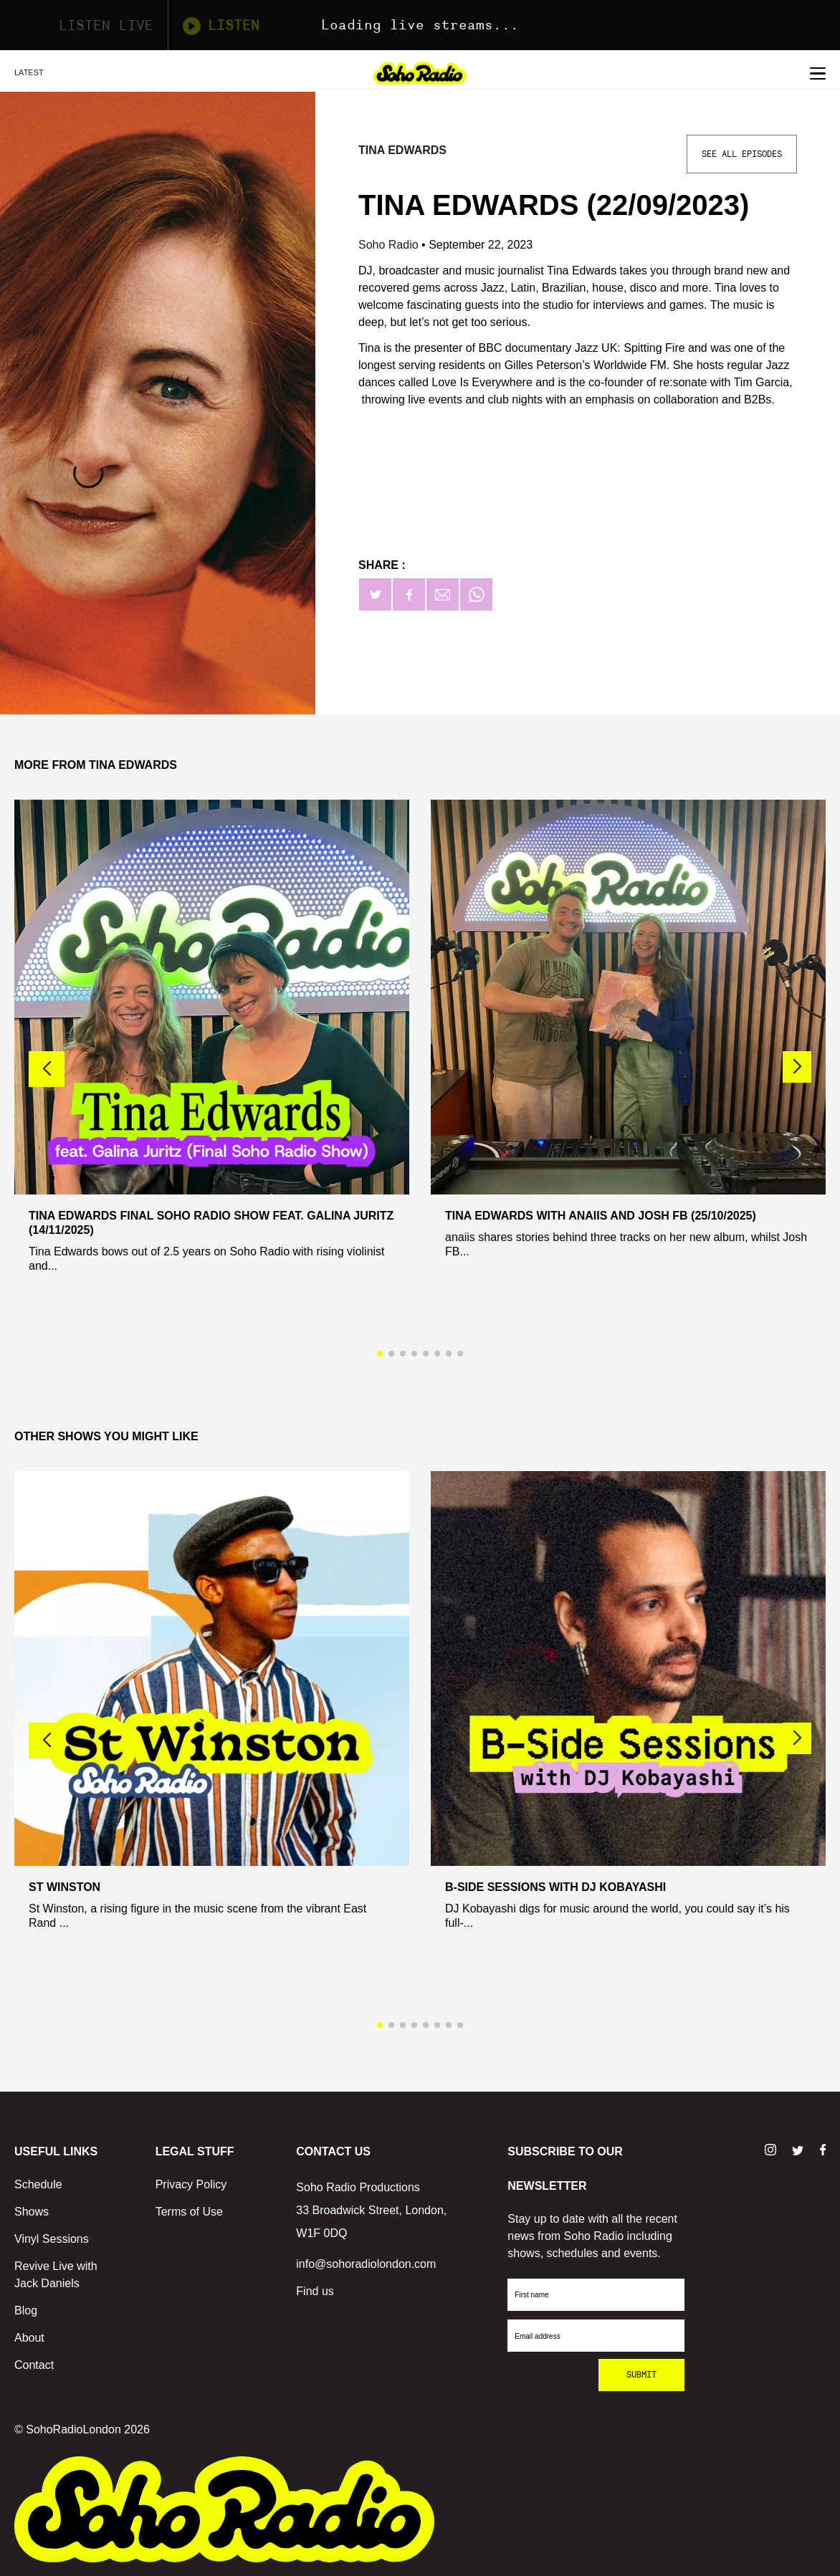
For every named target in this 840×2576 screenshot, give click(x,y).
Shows (31, 2212)
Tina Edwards (402, 150)
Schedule (38, 2184)
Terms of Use (189, 2212)
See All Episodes (742, 154)
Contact (34, 2365)
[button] (797, 1067)
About (29, 2338)
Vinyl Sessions (51, 2239)
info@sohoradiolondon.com (366, 2264)
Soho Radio (389, 245)
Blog (25, 2310)
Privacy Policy (191, 2184)
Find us (314, 2291)
